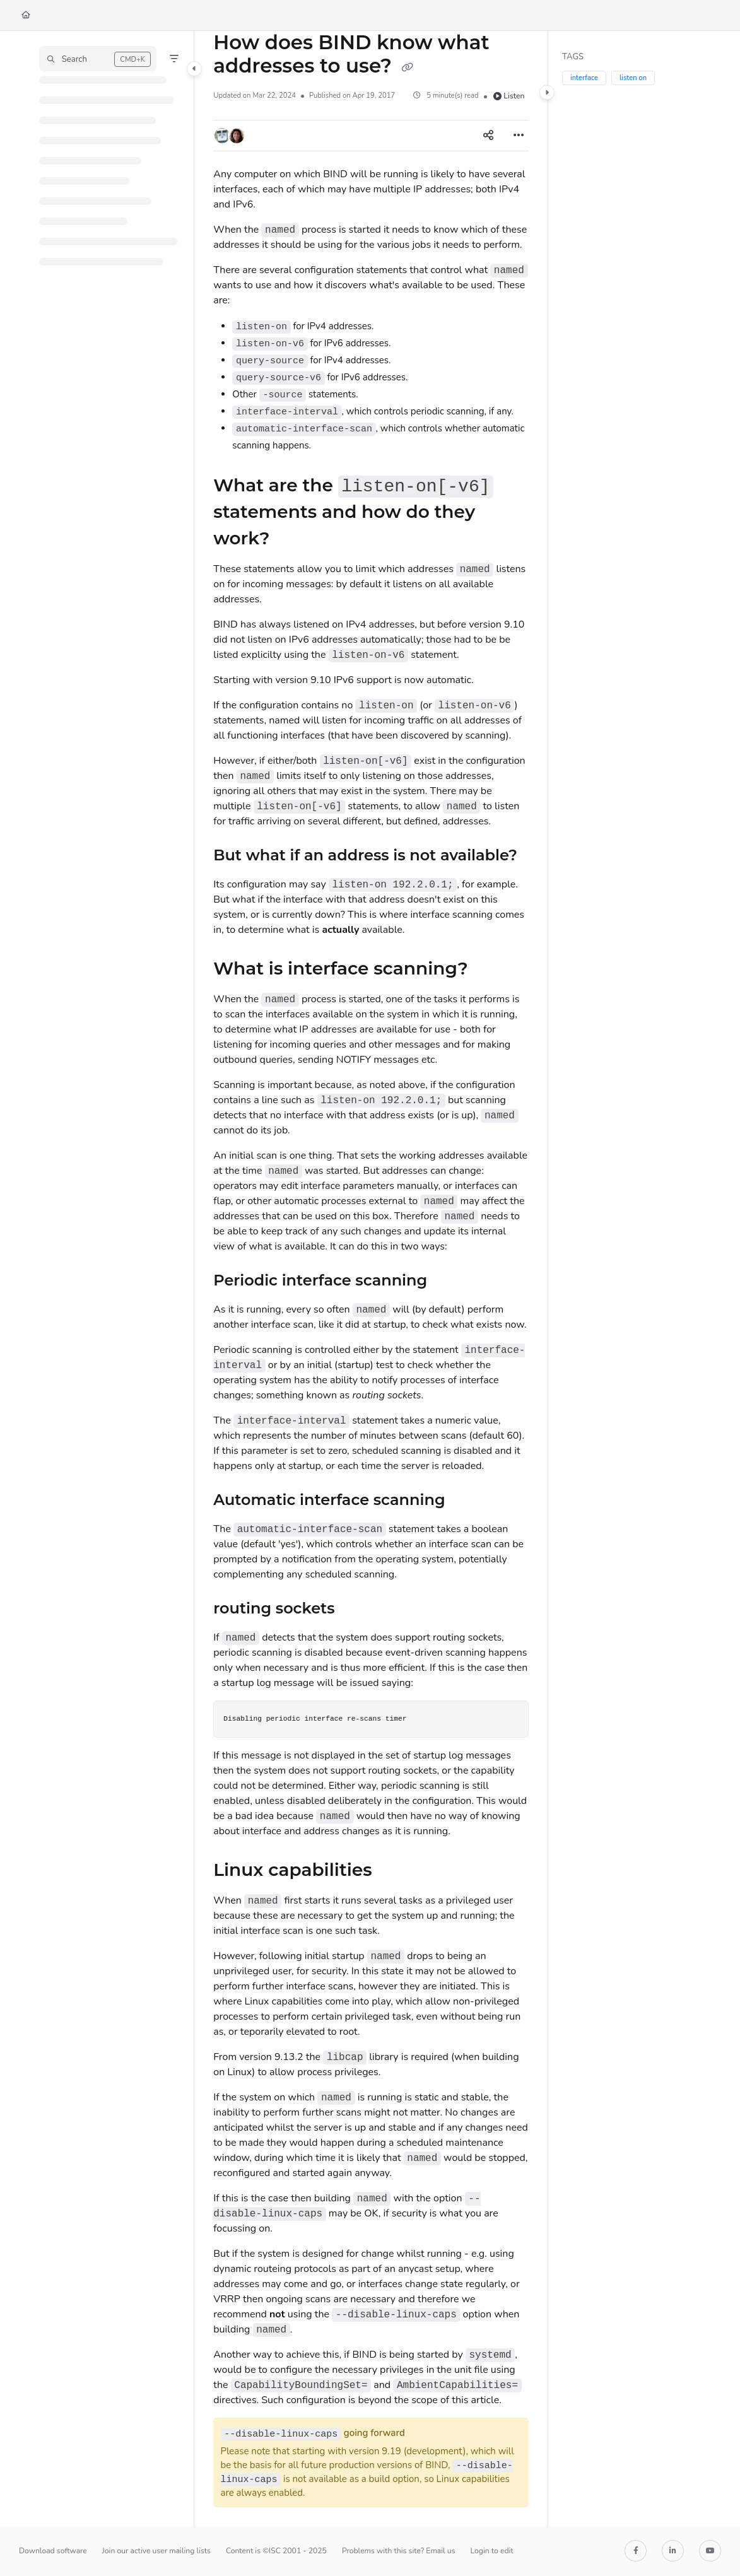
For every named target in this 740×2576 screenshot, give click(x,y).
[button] (97, 58)
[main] (370, 1278)
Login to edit (492, 2551)
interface (584, 78)
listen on (633, 78)
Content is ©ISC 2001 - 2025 (276, 2551)
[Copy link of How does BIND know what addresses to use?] (407, 67)
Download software (53, 2551)
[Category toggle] (194, 68)
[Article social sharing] (488, 136)
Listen (509, 96)
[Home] (25, 15)
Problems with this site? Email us (398, 2551)
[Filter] (174, 58)
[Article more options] (518, 136)
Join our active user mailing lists (156, 2551)
